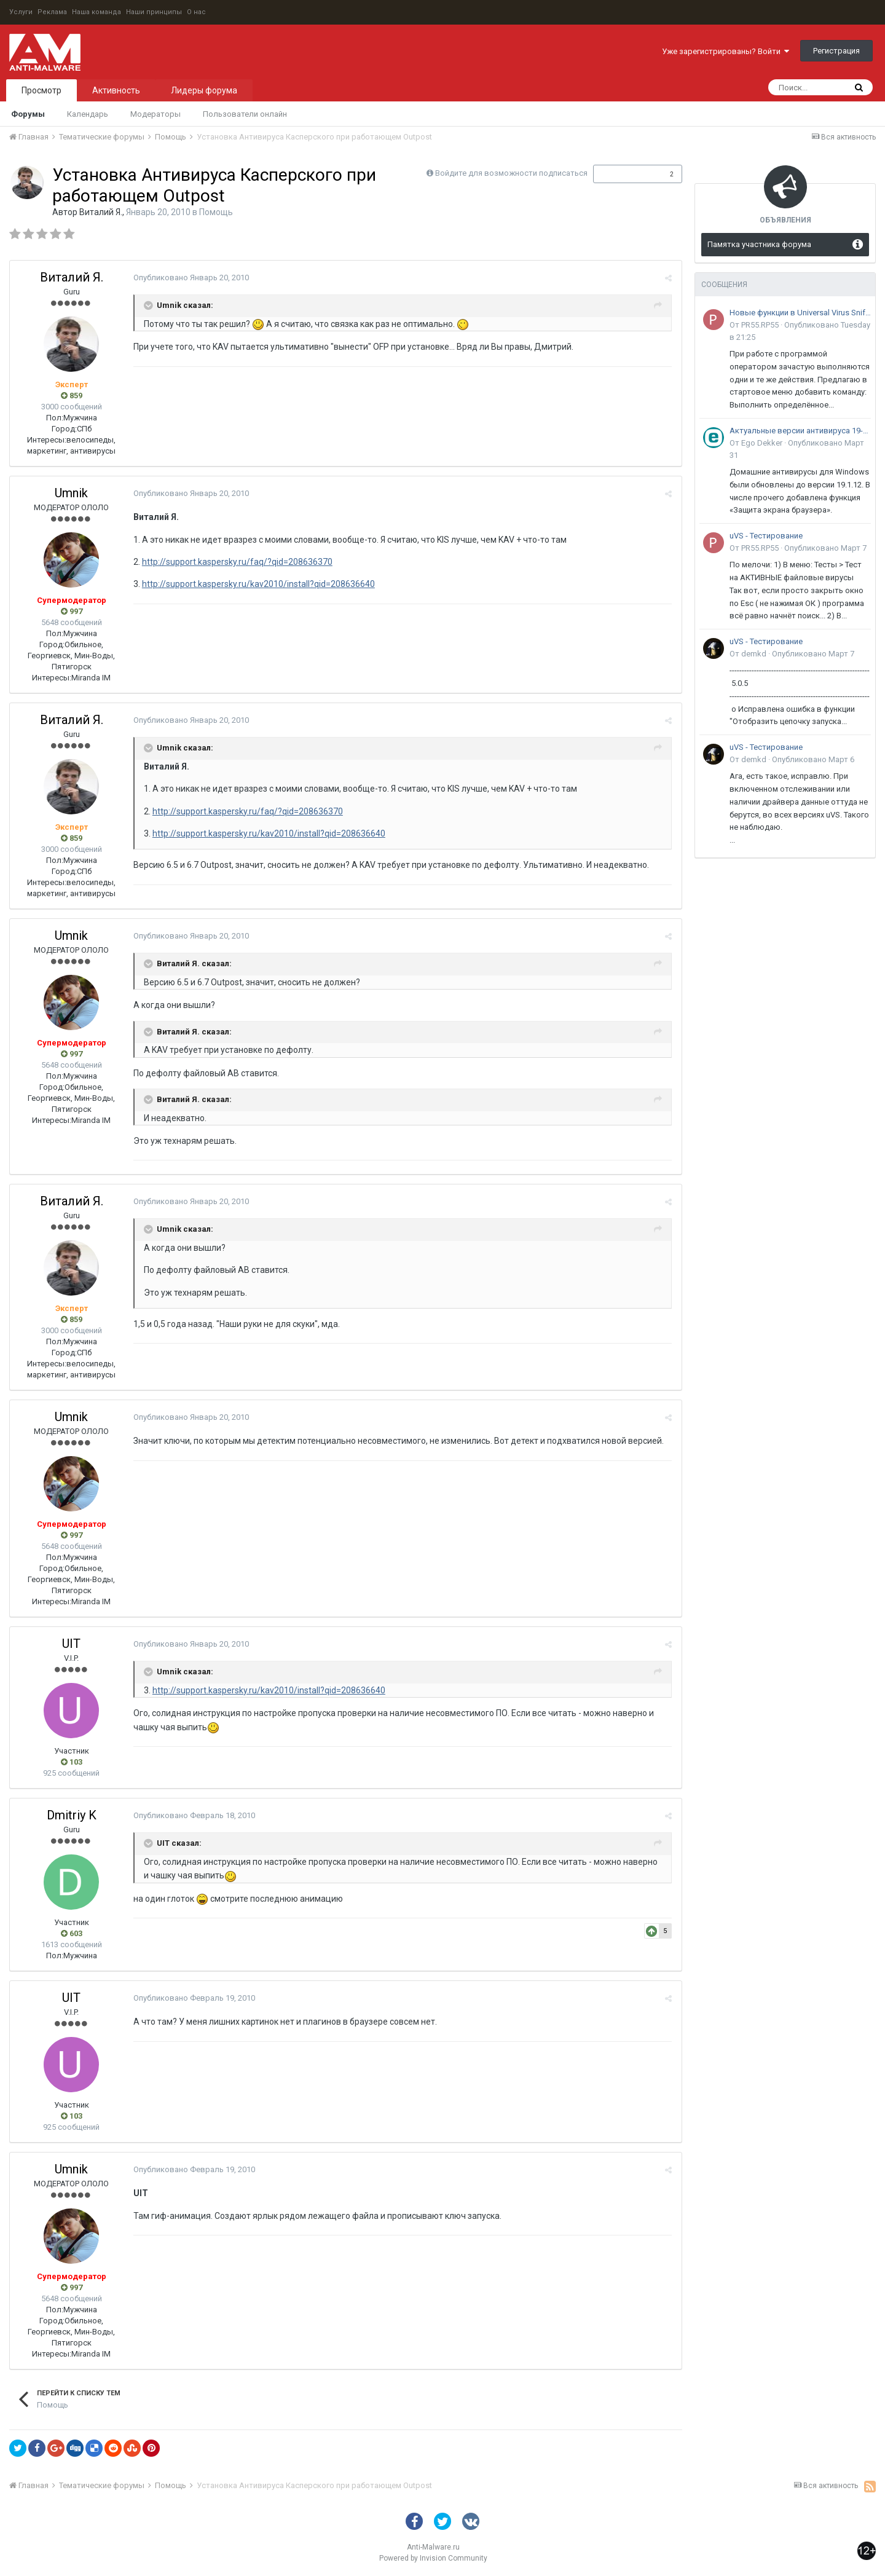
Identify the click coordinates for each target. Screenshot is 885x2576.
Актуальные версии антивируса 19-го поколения (800, 430)
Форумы (28, 114)
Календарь (87, 114)
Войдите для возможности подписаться (511, 173)
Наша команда (96, 12)
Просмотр (41, 90)
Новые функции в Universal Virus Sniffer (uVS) (800, 312)
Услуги (21, 12)
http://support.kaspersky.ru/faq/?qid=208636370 (236, 562)
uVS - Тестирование (766, 535)
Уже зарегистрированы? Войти (725, 51)
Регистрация (836, 50)
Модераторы (155, 114)
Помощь (216, 212)
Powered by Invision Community (433, 2558)
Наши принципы (154, 12)
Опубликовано (190, 277)
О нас (196, 12)
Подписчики (625, 174)
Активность (116, 90)
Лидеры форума (204, 90)
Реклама (52, 12)
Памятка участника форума (759, 244)
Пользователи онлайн (245, 114)
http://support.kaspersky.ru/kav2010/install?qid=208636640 (257, 584)
